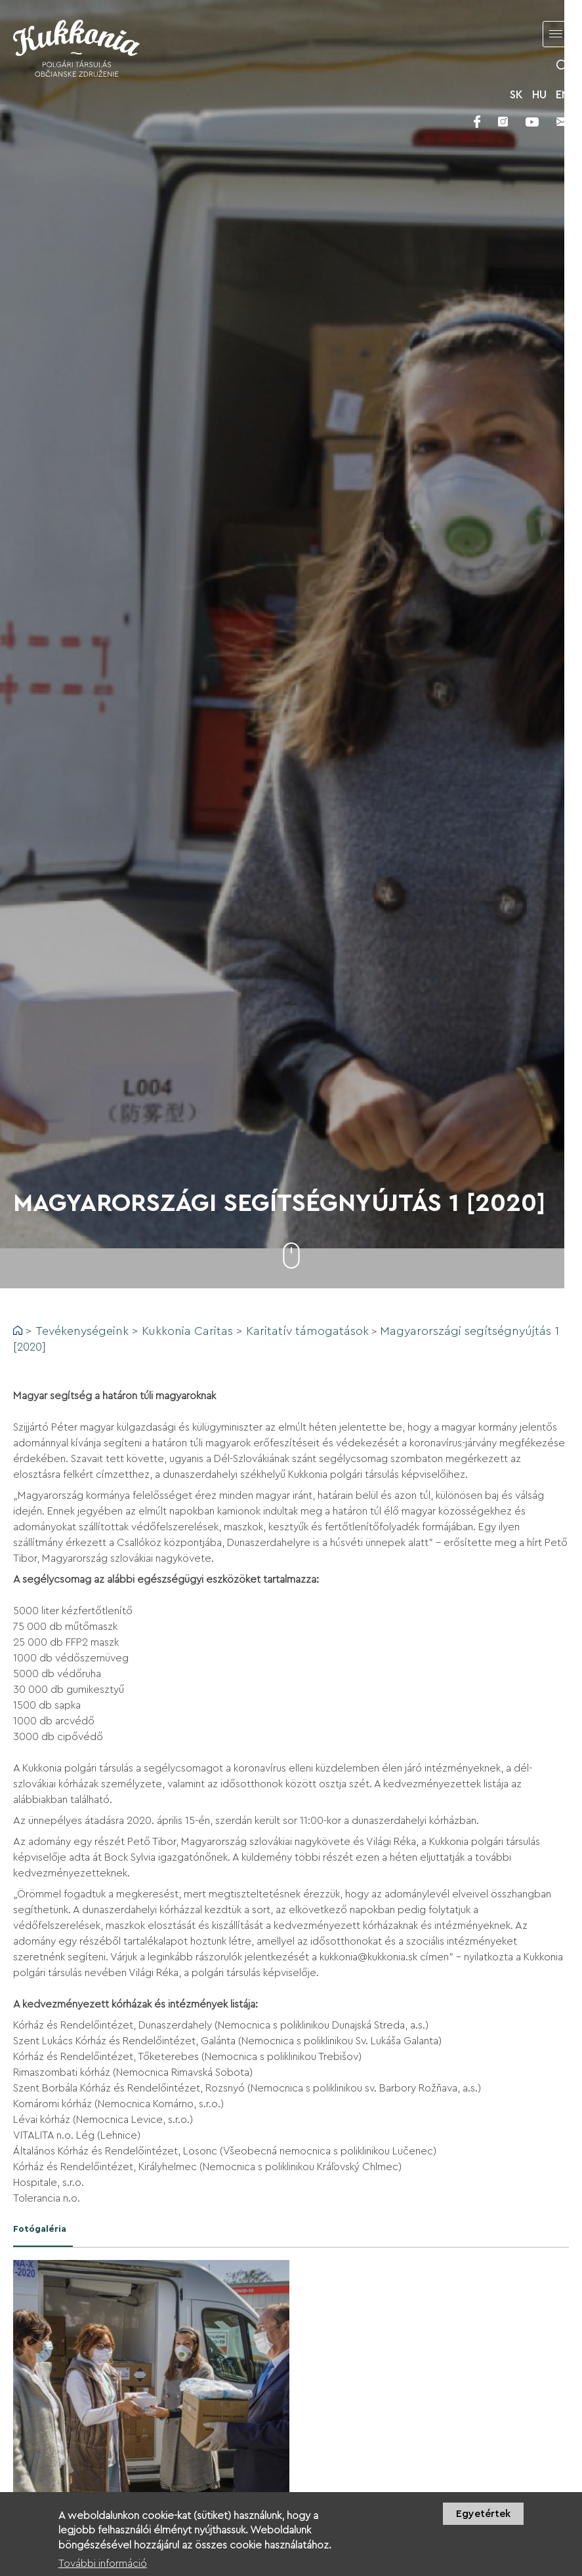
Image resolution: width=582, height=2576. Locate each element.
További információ (102, 2563)
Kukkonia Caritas (187, 1331)
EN (562, 94)
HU (539, 94)
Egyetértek (483, 2513)
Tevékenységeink (82, 1331)
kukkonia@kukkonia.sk (368, 1957)
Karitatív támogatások (307, 1331)
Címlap (17, 1330)
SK (516, 94)
